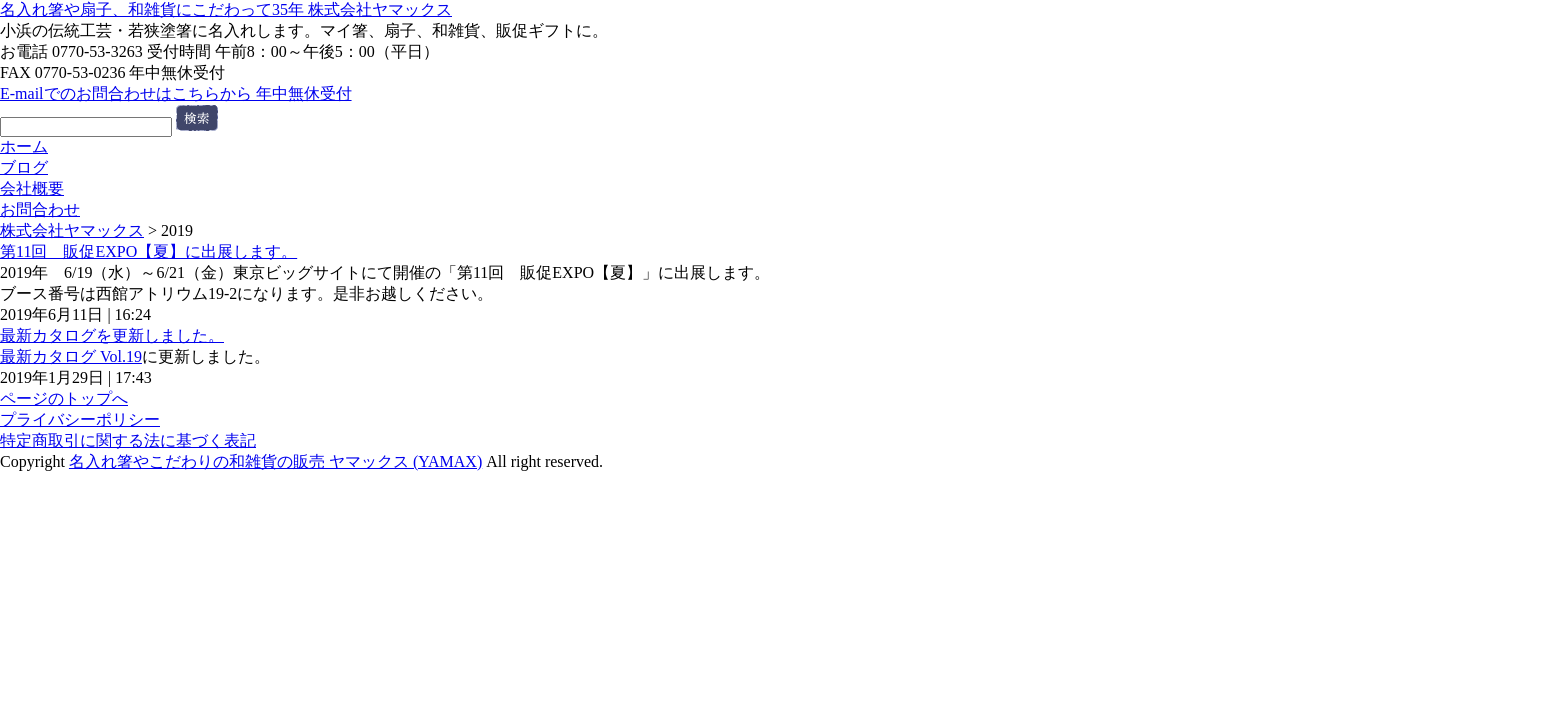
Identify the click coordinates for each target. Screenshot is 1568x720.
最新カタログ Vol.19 (71, 356)
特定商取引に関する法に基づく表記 (128, 440)
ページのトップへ (64, 398)
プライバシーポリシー (80, 419)
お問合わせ (40, 209)
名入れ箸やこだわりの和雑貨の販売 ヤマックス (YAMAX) (275, 461)
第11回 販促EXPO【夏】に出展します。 (148, 251)
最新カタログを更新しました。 (112, 335)
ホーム (24, 146)
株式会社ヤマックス (72, 230)
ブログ (24, 167)
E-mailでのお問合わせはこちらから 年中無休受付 (176, 93)
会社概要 (32, 188)
